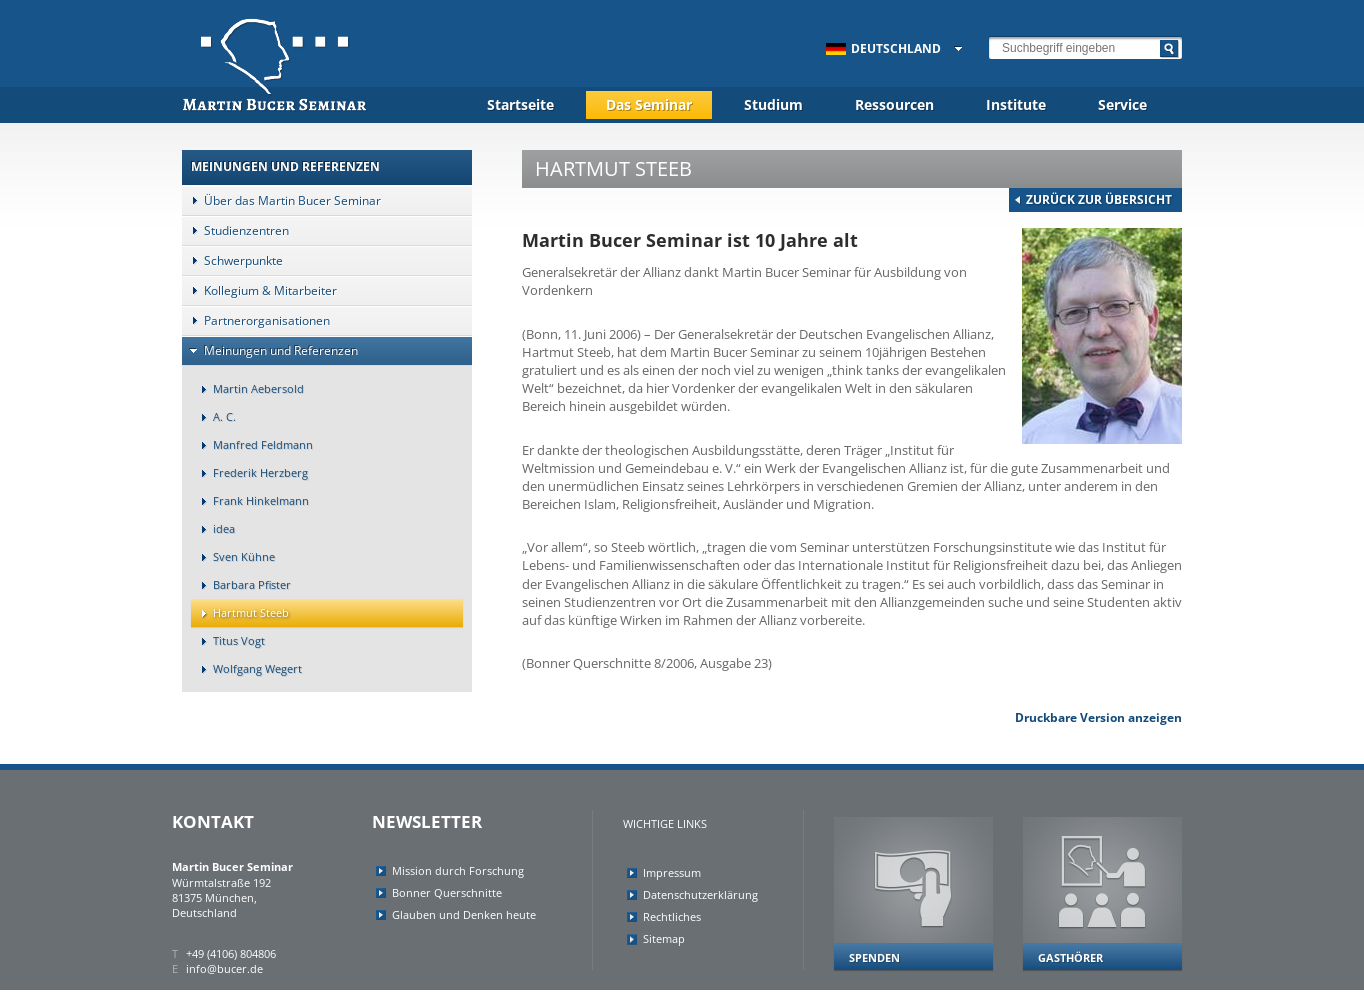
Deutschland (883, 48)
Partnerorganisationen (256, 320)
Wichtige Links (665, 823)
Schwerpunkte (232, 260)
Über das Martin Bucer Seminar (281, 200)
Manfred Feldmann (252, 444)
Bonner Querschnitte (447, 892)
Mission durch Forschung (458, 870)
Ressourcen (894, 104)
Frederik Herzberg (249, 472)
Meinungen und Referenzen (270, 350)
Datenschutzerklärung (700, 894)
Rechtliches (672, 916)
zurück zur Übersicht (1099, 199)
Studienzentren (235, 230)
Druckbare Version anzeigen (1098, 717)
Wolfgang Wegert (246, 668)
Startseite (520, 104)
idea (213, 528)
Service (1122, 104)
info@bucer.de (224, 968)
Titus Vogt (228, 640)
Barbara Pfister (241, 584)
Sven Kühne (233, 556)
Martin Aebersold (247, 388)
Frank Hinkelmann (250, 500)
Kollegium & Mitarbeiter (259, 290)
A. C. (213, 416)
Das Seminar (649, 104)
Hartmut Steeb (240, 612)
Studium (773, 104)
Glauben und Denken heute (464, 914)
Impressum (672, 872)
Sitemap (664, 938)
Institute (1016, 104)
